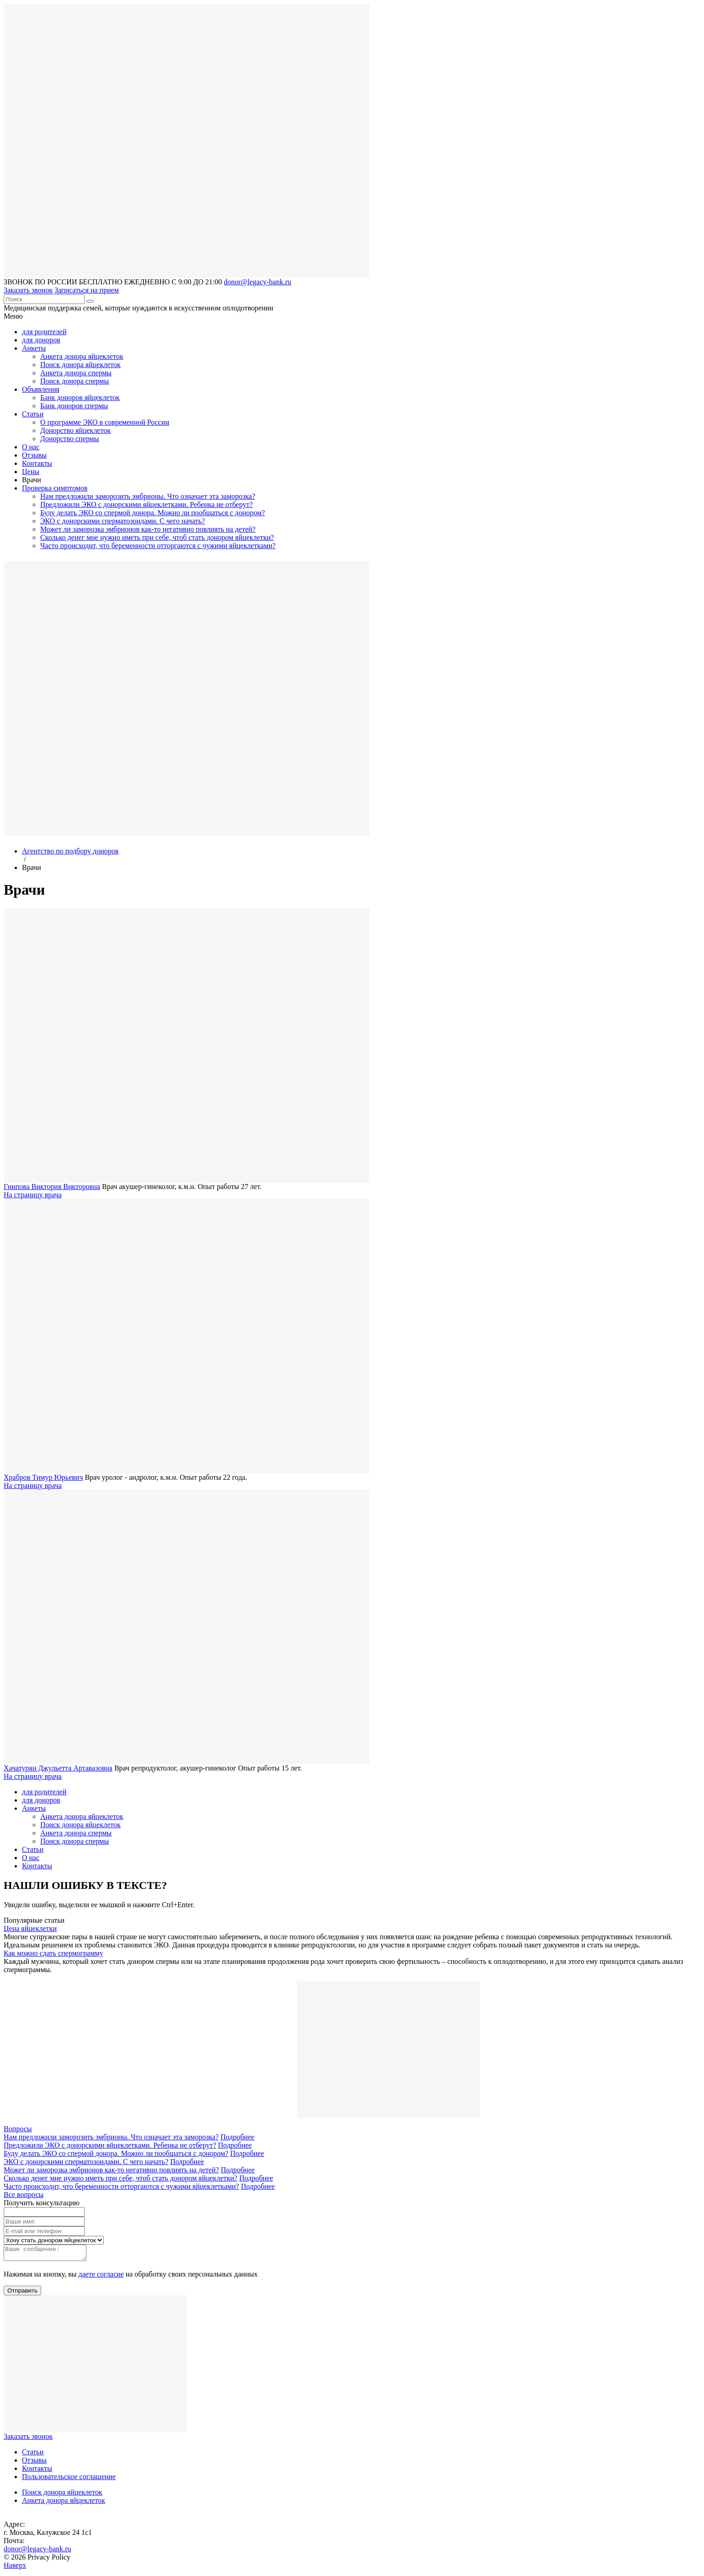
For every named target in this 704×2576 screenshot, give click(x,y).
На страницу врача (33, 1195)
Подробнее (237, 2137)
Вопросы (18, 2129)
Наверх (15, 2568)
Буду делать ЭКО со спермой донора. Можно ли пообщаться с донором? (152, 513)
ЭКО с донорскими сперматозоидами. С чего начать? (122, 521)
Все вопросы (23, 2194)
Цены (30, 471)
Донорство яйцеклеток (75, 430)
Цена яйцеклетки (30, 1928)
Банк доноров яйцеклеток (80, 397)
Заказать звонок (28, 290)
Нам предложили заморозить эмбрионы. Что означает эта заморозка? (147, 496)
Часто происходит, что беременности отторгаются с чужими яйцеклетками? (158, 545)
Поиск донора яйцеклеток (80, 364)
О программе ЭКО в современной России (104, 422)
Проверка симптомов (54, 488)
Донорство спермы (69, 439)
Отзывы (34, 455)
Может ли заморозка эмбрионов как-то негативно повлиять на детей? (148, 529)
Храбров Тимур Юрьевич (43, 1477)
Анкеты (34, 348)
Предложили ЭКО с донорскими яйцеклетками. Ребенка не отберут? (146, 504)
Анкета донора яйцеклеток (81, 356)
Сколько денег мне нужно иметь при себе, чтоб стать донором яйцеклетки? (157, 537)
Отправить (22, 2293)
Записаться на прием (86, 290)
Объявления (40, 389)
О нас (30, 447)
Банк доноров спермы (74, 406)
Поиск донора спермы (74, 381)
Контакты (37, 463)
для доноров (41, 340)
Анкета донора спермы (76, 373)
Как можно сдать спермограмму (53, 1953)
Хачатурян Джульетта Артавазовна (58, 1768)
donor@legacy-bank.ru (257, 282)
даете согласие (101, 2277)
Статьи (32, 414)
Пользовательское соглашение (69, 2479)
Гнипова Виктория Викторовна (52, 1186)
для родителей (44, 332)
